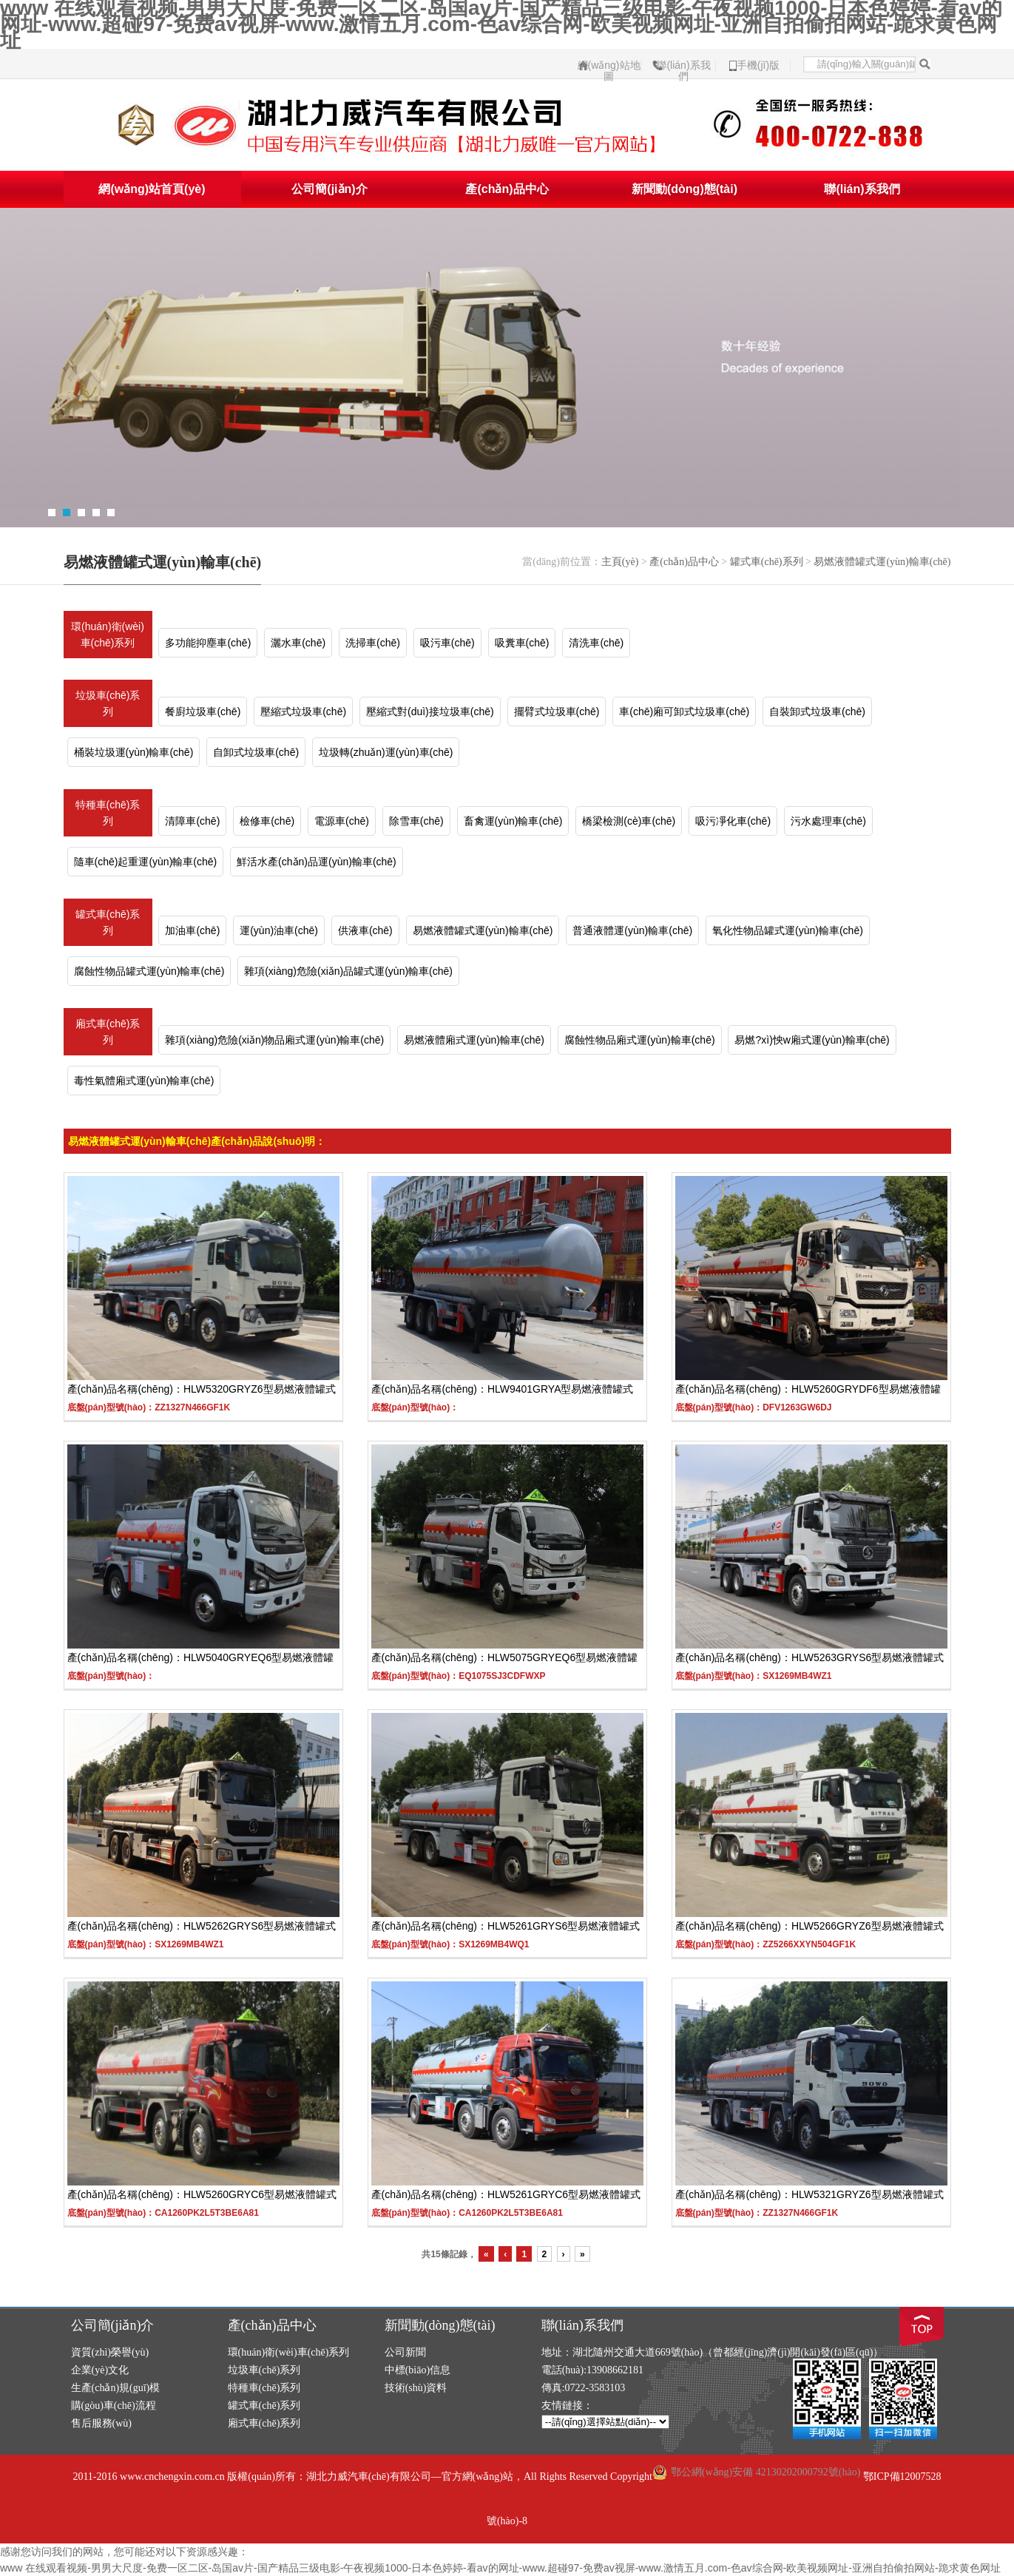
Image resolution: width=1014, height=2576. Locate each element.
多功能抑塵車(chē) (208, 643)
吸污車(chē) (447, 643)
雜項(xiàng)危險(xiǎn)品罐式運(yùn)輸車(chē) (348, 971)
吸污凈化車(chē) (733, 821)
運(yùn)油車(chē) (279, 930)
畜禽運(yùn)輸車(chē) (513, 821)
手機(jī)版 (758, 65)
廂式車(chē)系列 (108, 1032)
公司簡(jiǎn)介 (329, 189)
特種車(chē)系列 (108, 813)
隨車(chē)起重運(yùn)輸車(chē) (145, 862)
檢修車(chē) (267, 821)
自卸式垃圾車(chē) (256, 752)
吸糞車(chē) (522, 643)
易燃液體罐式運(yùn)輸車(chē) (882, 561)
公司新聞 (405, 2352)
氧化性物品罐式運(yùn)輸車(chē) (787, 930)
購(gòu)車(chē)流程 (113, 2405)
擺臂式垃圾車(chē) (557, 711)
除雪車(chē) (416, 821)
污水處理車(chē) (828, 821)
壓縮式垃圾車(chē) (303, 711)
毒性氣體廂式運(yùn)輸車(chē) (144, 1080)
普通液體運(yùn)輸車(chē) (632, 930)
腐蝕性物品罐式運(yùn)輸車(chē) (149, 971)
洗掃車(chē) (372, 643)
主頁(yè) (620, 561)
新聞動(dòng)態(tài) (684, 189)
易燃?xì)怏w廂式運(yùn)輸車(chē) (811, 1040)
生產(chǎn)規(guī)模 (115, 2387)
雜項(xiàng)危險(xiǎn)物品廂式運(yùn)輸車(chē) (274, 1040)
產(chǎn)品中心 (506, 189)
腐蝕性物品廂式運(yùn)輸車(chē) (639, 1040)
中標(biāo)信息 (417, 2370)
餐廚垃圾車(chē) (202, 711)
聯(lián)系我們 (683, 65)
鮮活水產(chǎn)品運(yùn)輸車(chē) (316, 862)
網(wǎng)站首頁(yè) (151, 189)
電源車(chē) (341, 821)
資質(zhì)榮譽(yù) (110, 2352)
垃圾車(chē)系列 (108, 703)
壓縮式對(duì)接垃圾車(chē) (430, 711)
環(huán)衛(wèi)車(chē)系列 (107, 635)
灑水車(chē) (298, 643)
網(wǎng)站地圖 (609, 65)
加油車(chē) (192, 930)
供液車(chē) (365, 930)
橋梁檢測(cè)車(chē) (628, 821)
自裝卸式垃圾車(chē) (817, 711)
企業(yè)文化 (100, 2370)
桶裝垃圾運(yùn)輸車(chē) (134, 752)
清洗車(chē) (596, 643)
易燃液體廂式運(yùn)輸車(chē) (474, 1040)
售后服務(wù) (101, 2423)
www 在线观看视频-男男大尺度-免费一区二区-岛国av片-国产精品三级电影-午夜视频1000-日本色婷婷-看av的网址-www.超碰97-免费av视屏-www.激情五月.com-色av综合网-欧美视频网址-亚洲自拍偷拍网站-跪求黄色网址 (500, 2568)
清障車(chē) (192, 821)
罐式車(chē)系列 (766, 561)
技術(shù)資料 (416, 2387)
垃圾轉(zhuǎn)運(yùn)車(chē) (386, 752)
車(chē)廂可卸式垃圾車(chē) (684, 711)
